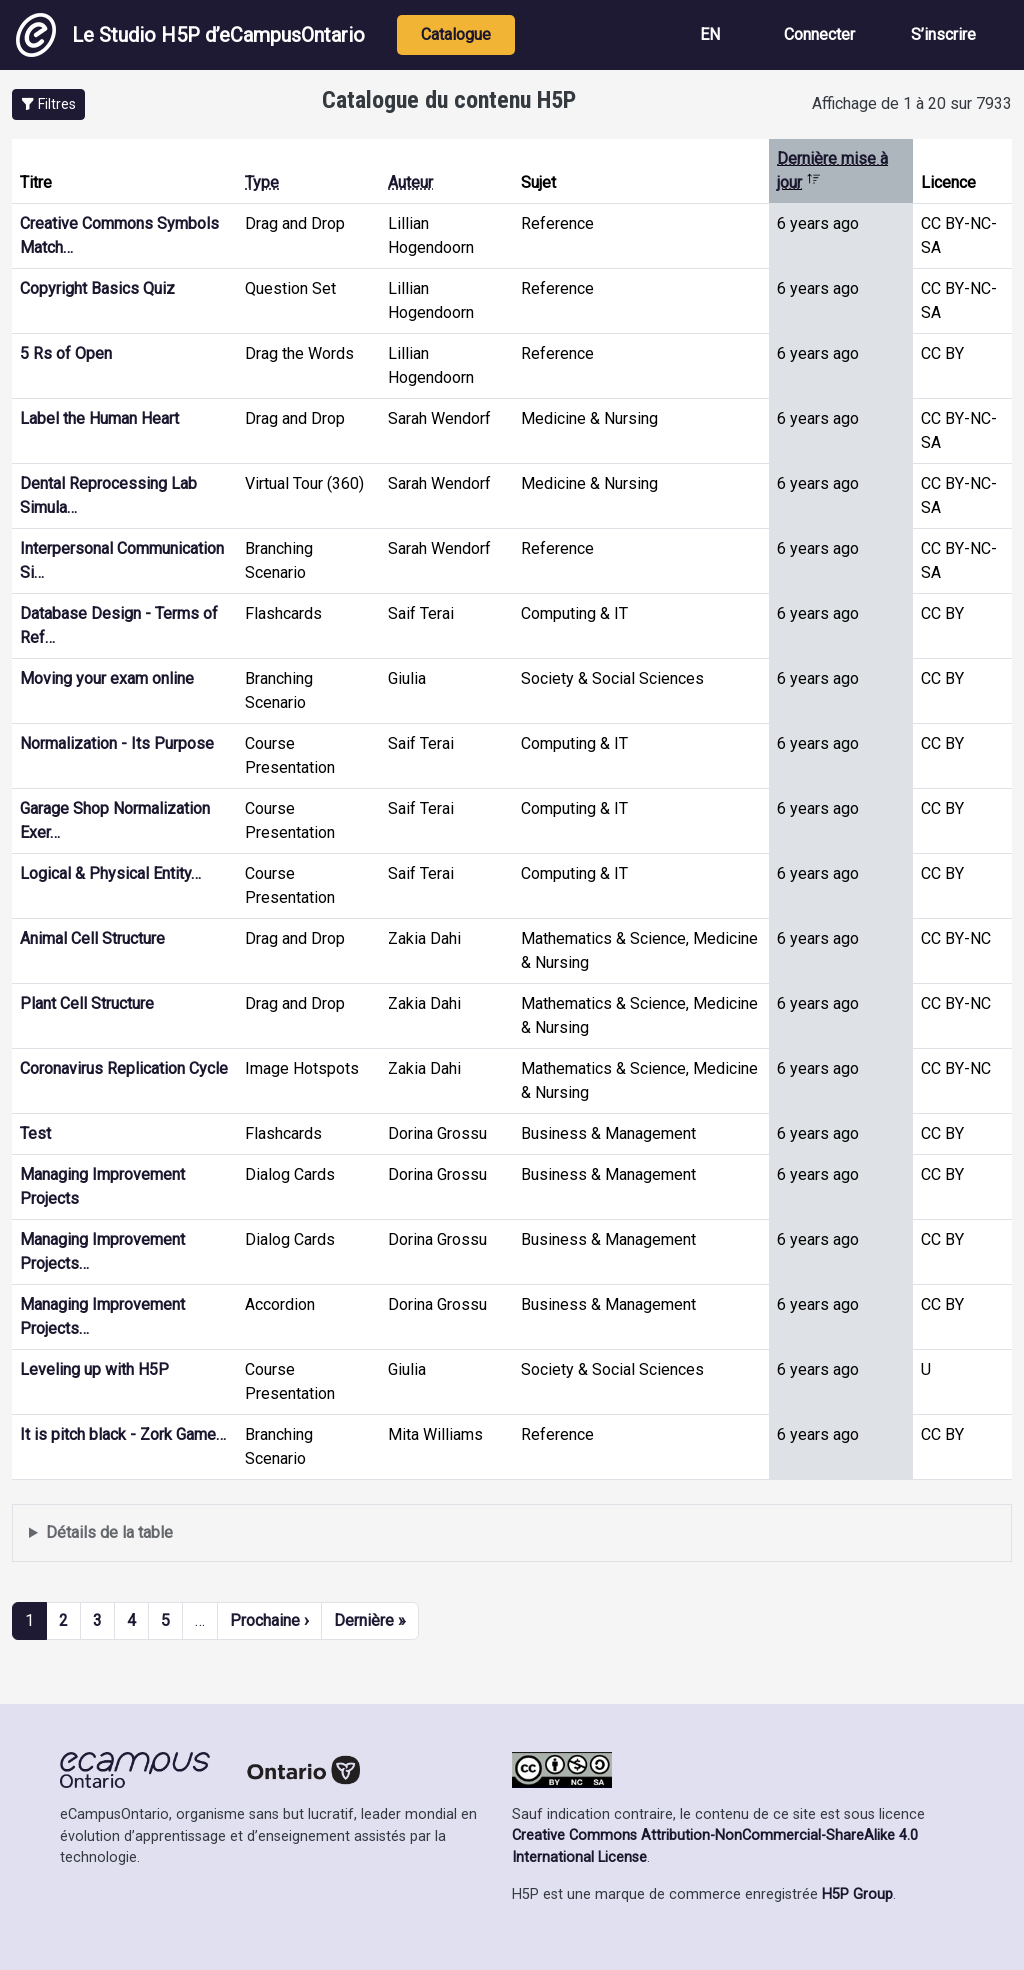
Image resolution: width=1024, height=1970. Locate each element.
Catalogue (456, 34)
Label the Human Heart (99, 418)
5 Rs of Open (66, 353)
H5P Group (857, 1894)
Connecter (819, 34)
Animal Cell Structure (92, 938)
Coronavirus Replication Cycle (124, 1068)
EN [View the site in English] (710, 34)
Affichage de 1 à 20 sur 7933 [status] (912, 103)
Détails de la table (109, 1532)
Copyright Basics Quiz (97, 288)
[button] (48, 104)
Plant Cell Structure (87, 1003)
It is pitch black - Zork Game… (123, 1434)
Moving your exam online (107, 678)
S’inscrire (943, 34)
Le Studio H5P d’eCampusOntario (190, 35)
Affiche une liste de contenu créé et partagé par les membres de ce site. (512, 1533)
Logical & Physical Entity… (110, 873)
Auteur (410, 182)
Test (35, 1133)
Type (262, 182)
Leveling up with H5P (94, 1369)
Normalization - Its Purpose (117, 743)
